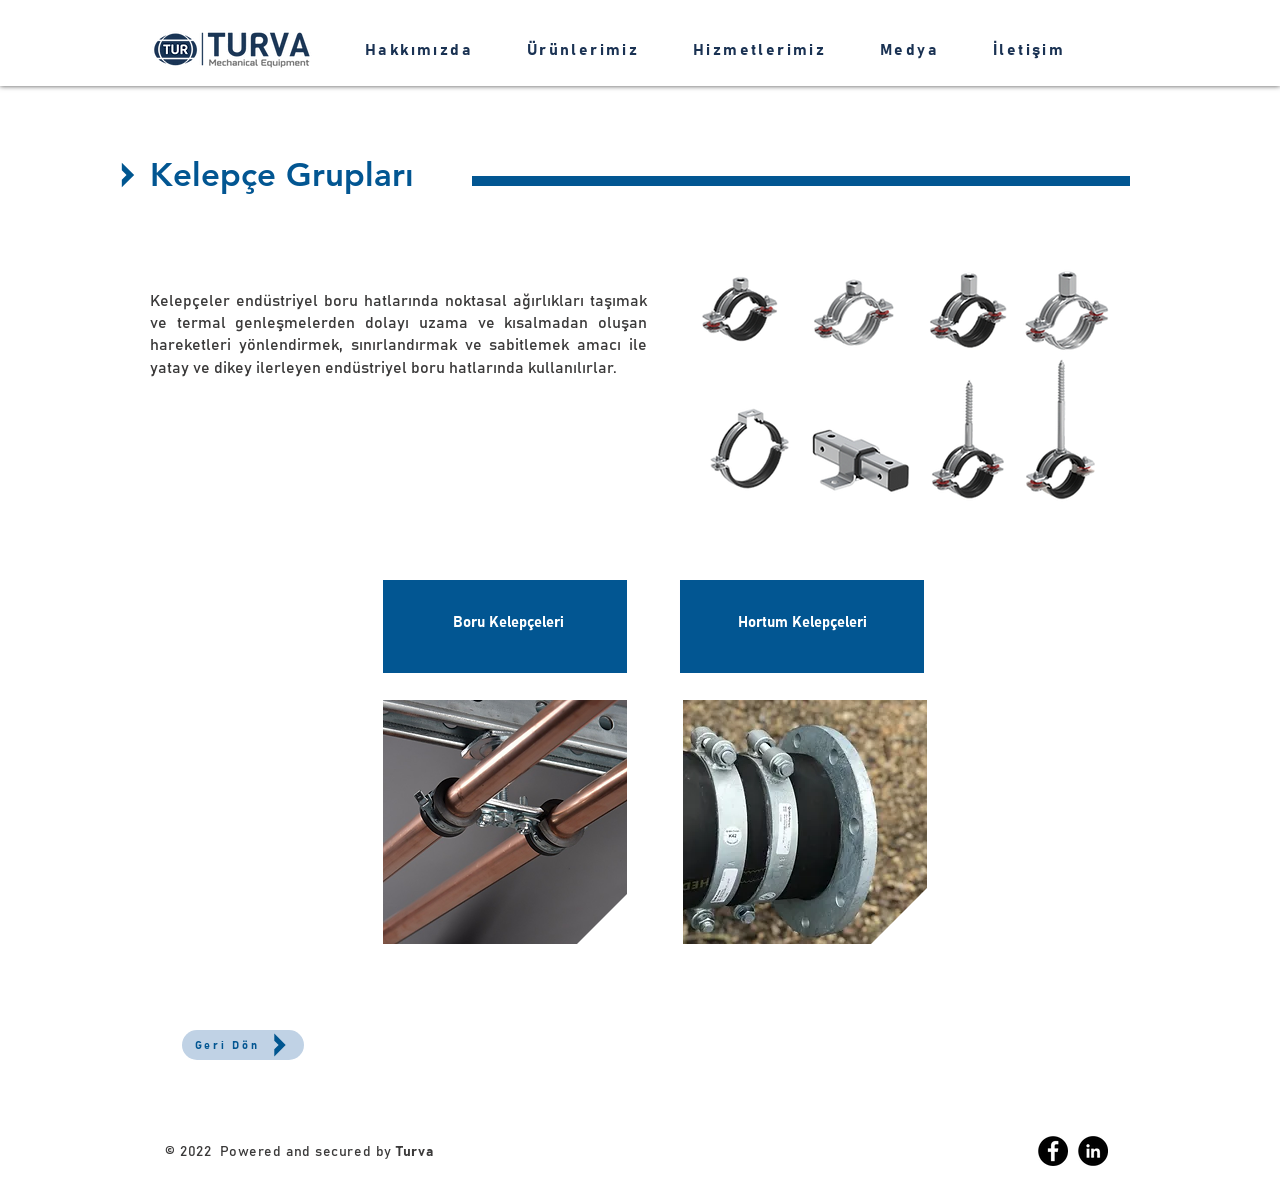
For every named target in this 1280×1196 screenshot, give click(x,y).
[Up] (127, 174)
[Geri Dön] (243, 1045)
